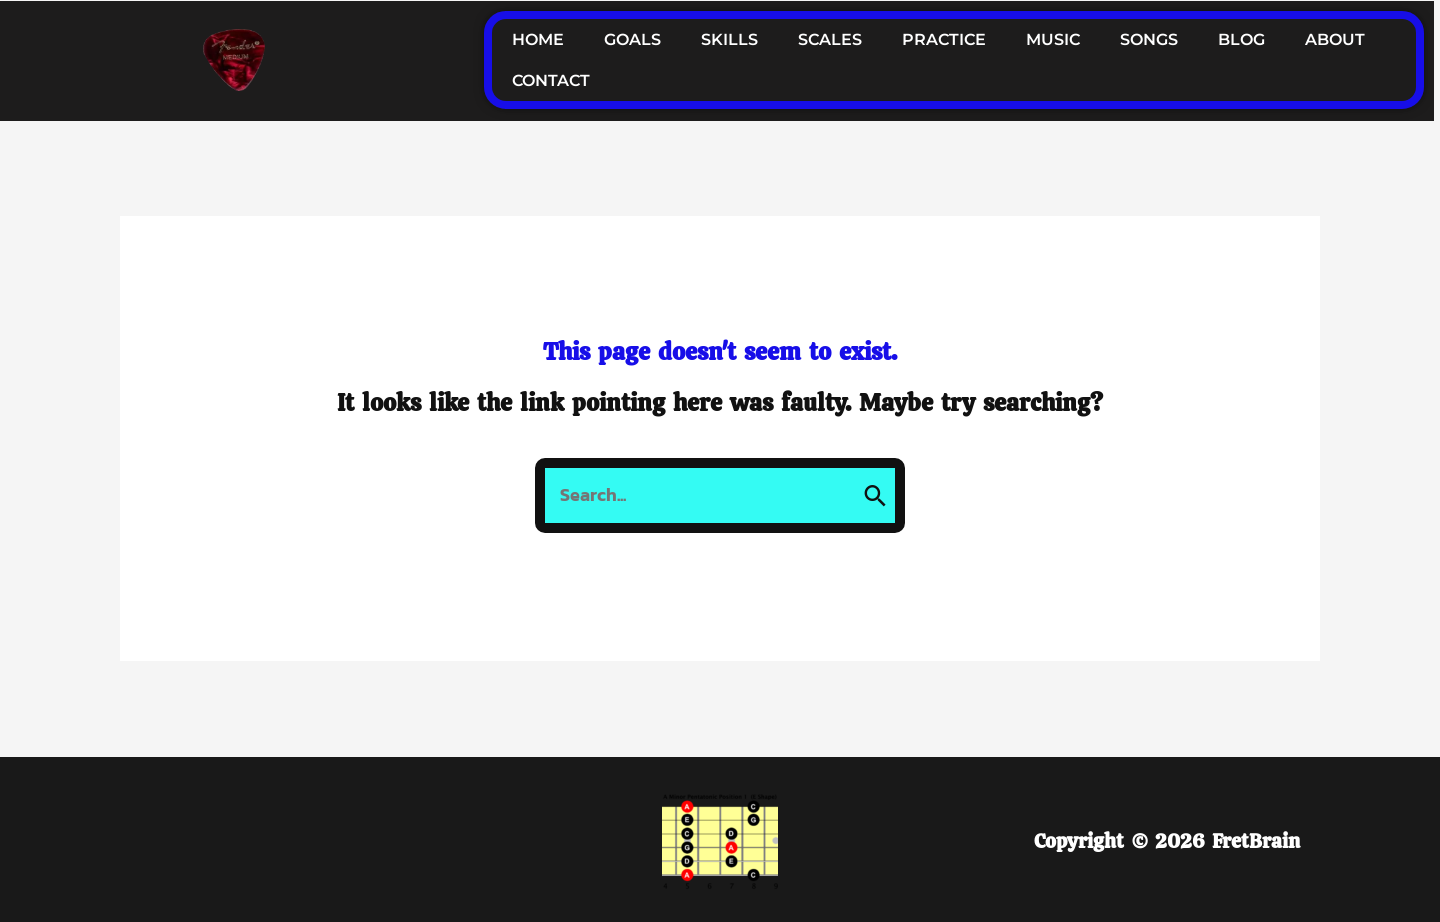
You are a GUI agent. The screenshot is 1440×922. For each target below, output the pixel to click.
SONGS (1149, 39)
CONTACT (551, 80)
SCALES (830, 39)
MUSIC (1053, 39)
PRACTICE (944, 39)
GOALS (632, 39)
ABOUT (1335, 39)
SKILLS (729, 39)
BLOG (1241, 39)
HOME (538, 39)
